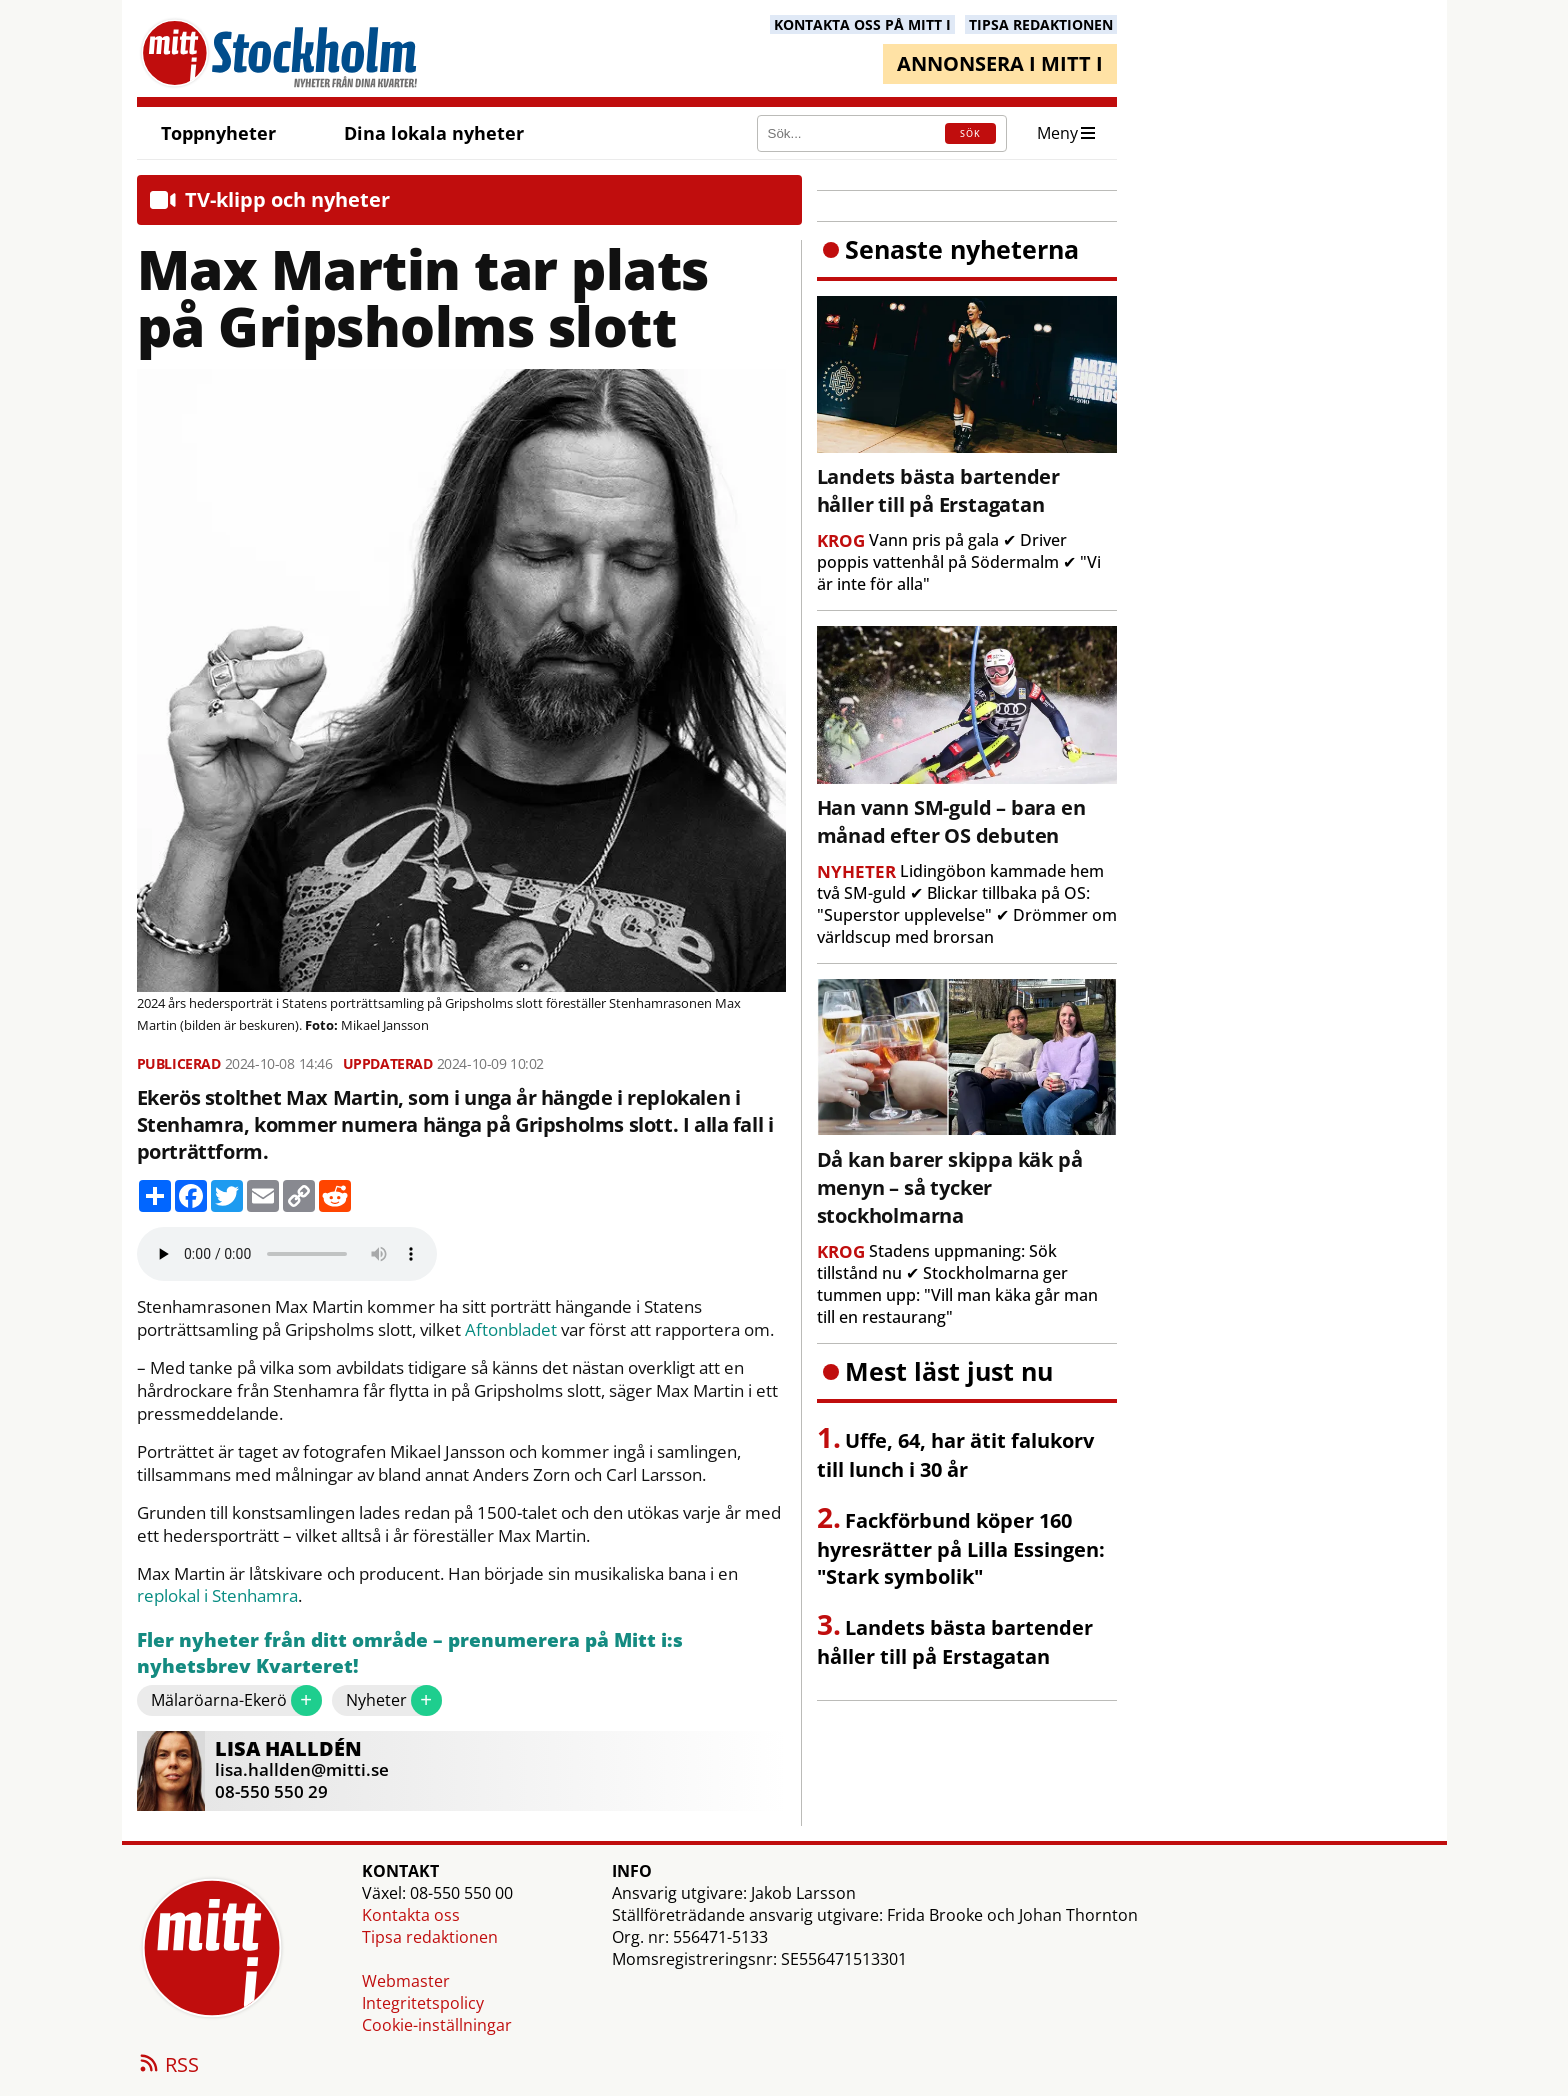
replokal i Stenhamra (217, 1596)
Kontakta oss (411, 1915)
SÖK (970, 133)
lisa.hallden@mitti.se (302, 1769)
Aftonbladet (511, 1330)
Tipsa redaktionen (430, 1937)
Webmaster (406, 1981)
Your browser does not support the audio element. (287, 1254)
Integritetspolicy (423, 2003)
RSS (168, 2066)
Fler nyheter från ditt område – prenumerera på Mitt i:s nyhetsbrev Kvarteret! (410, 1653)
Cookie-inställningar (437, 2025)
